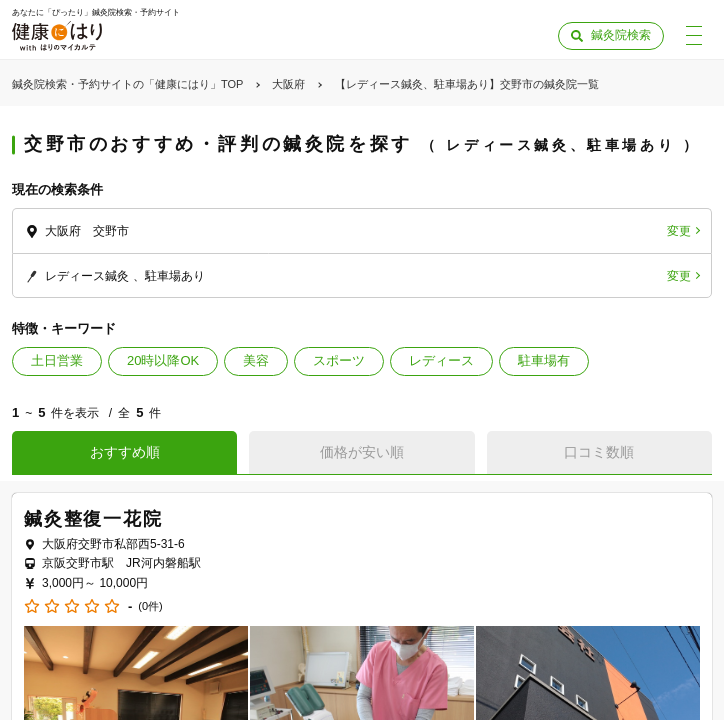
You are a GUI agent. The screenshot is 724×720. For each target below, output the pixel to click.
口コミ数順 (599, 452)
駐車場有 (544, 360)
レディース (441, 360)
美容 (256, 360)
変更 (679, 231)
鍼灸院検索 (621, 35)
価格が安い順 (362, 452)
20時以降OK (163, 360)
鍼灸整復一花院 (93, 519)
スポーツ (339, 360)
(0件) (150, 606)
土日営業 (57, 360)
